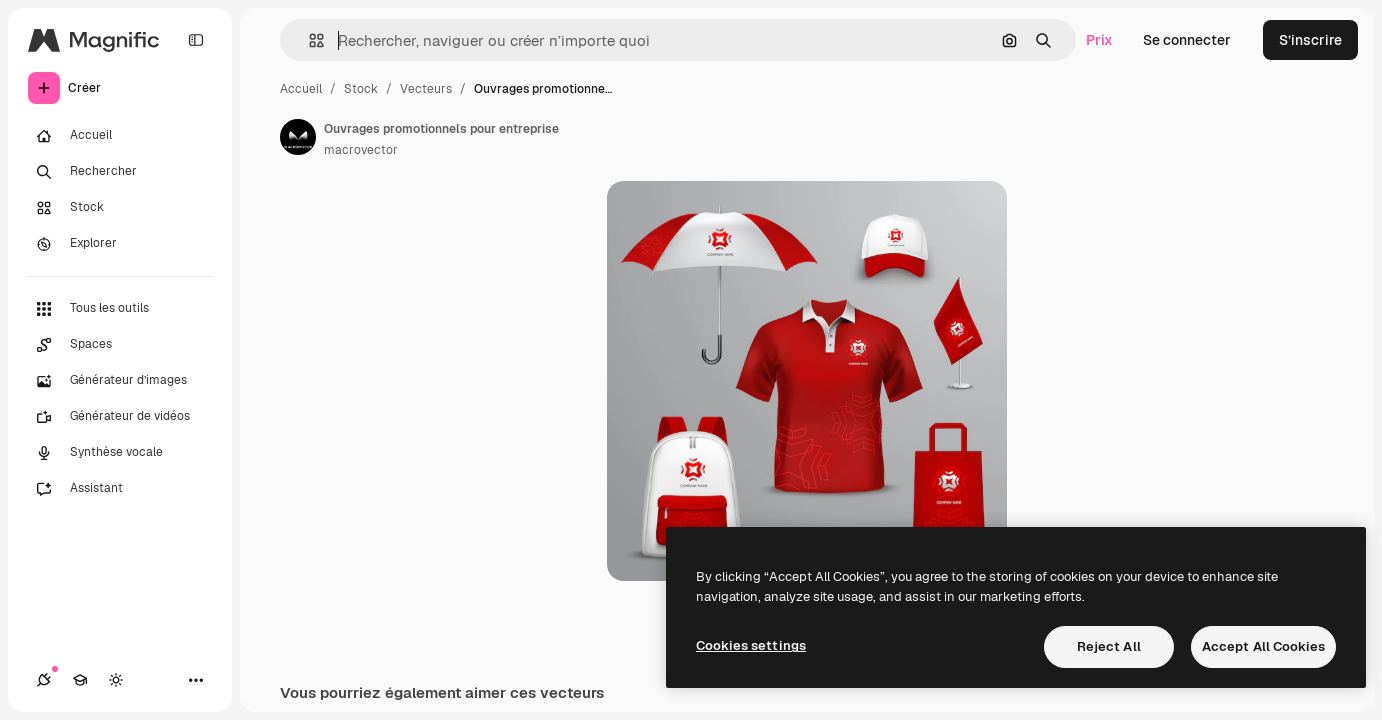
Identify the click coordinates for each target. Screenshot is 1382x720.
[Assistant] (120, 489)
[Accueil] (120, 136)
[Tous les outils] (120, 309)
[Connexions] (44, 680)
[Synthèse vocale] (120, 453)
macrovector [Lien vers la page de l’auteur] (361, 150)
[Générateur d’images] (120, 381)
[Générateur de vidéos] (120, 417)
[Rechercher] (120, 172)
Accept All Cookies (1263, 646)
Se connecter (1187, 40)
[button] (308, 40)
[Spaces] (120, 345)
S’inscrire (1310, 40)
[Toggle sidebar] (196, 40)
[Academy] (80, 680)
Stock (361, 89)
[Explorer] (120, 244)
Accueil (301, 89)
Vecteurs (426, 89)
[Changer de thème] (116, 680)
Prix (1099, 40)
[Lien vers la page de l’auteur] (298, 137)
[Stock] (120, 208)
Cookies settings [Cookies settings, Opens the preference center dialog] (751, 645)
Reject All (1109, 646)
